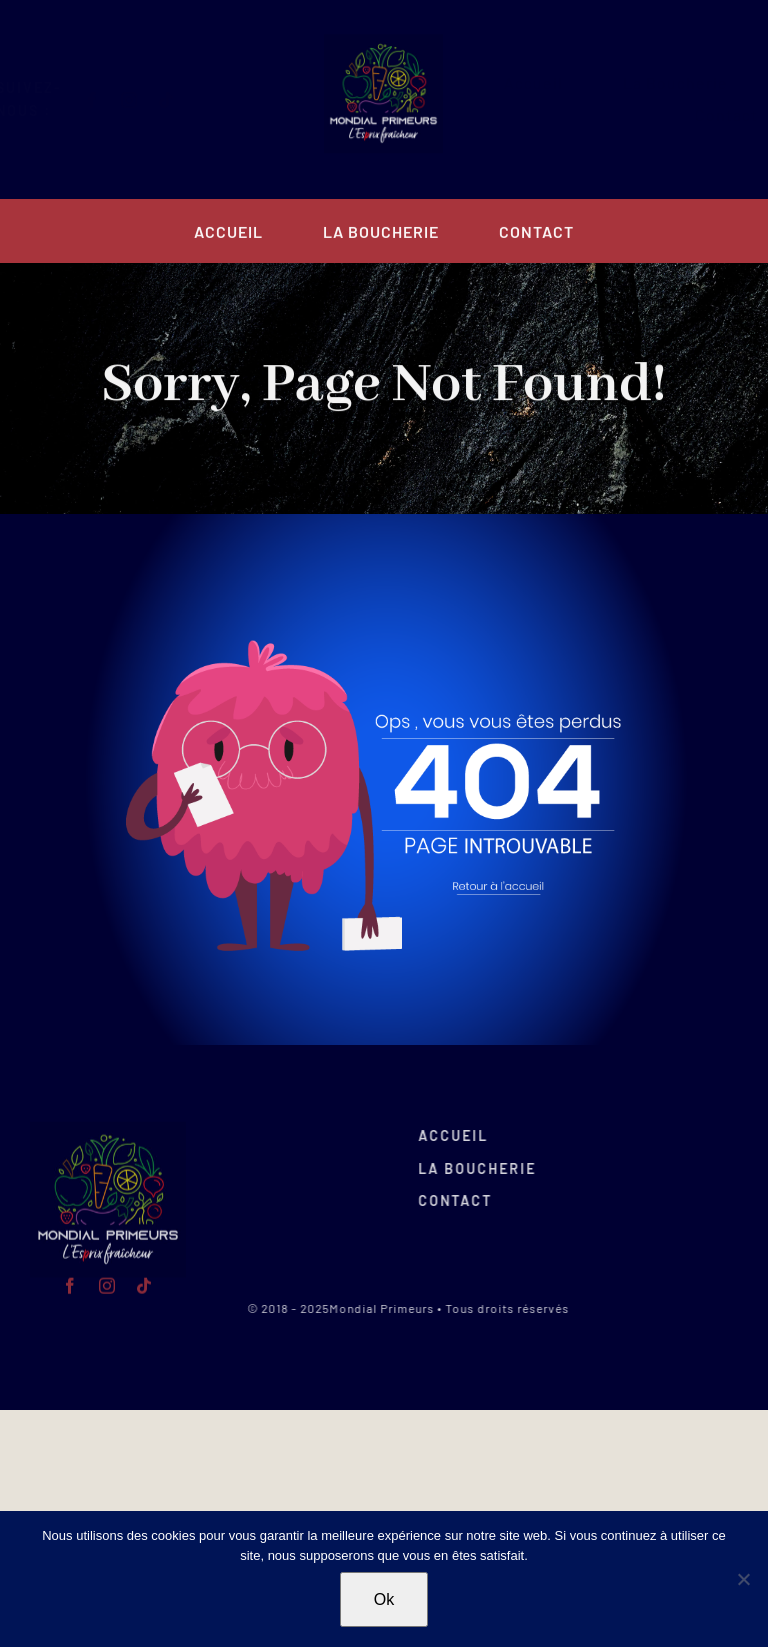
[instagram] (146, 100)
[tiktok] (183, 100)
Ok (384, 1599)
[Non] (743, 1579)
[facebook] (109, 100)
